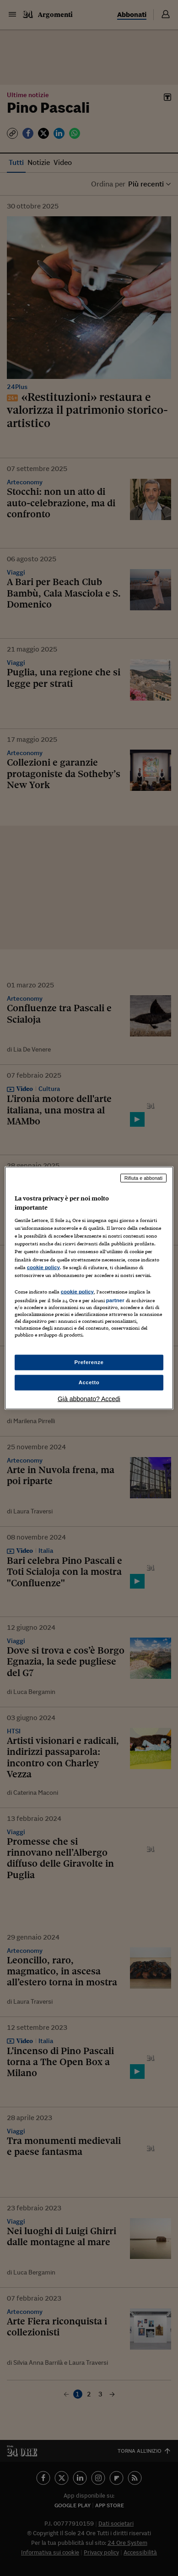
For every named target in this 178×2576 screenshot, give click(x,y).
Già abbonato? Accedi (89, 1398)
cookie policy (43, 1267)
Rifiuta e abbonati (143, 1178)
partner (115, 1300)
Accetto (89, 1382)
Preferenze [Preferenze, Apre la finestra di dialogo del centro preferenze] (89, 1362)
